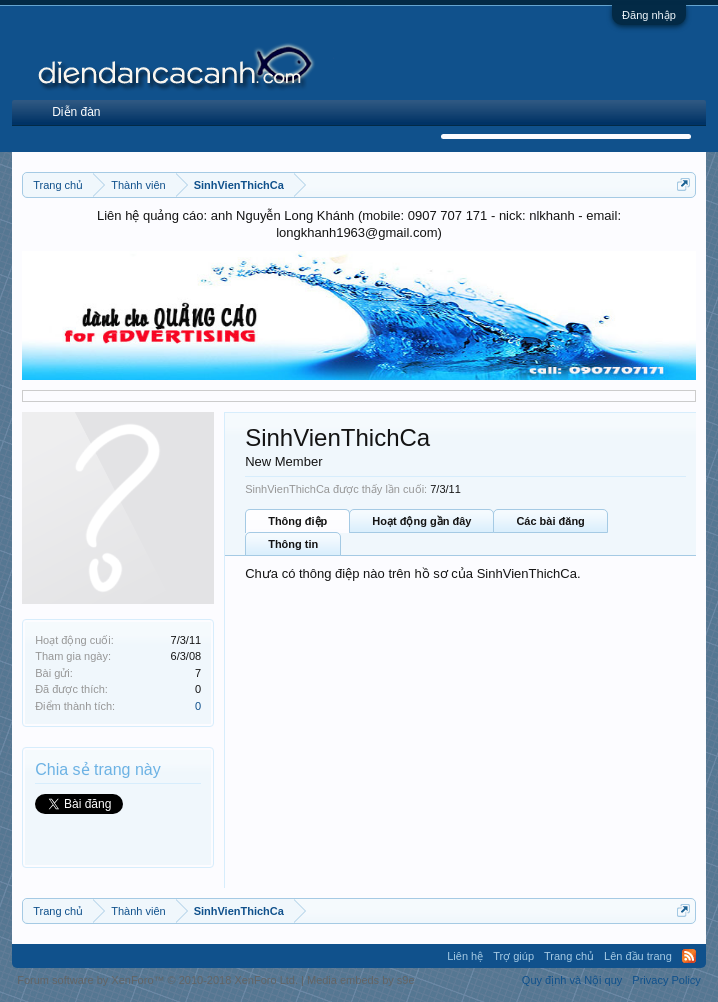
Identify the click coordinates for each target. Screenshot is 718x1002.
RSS (689, 956)
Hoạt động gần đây (421, 521)
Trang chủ (569, 956)
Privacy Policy (666, 980)
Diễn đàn (76, 112)
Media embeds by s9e (361, 980)
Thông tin (293, 544)
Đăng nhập (649, 15)
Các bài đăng (550, 521)
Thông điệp (297, 521)
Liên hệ (465, 956)
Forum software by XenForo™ (157, 980)
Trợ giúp (513, 956)
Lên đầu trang (638, 956)
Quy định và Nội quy (572, 980)
